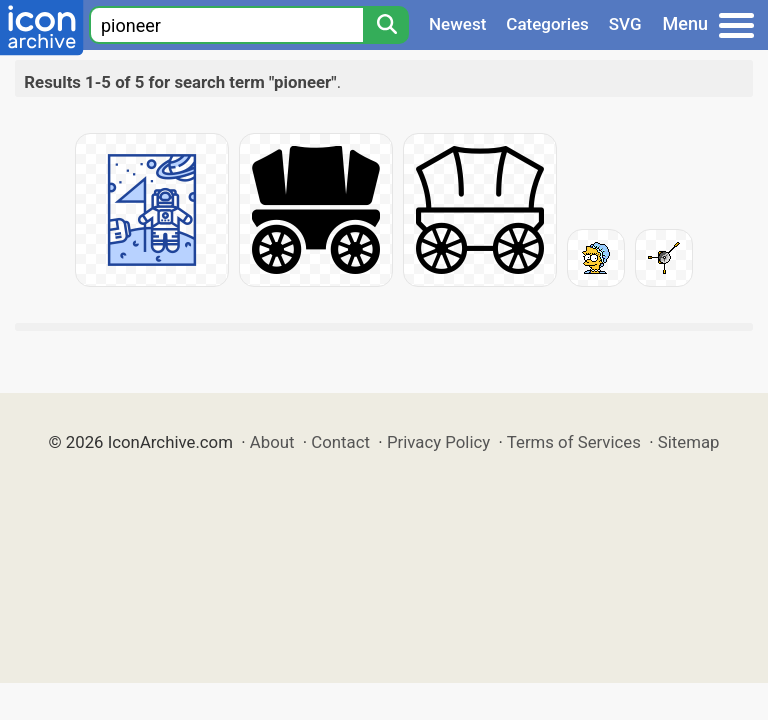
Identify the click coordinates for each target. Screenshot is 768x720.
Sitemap (689, 442)
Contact (340, 442)
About (272, 442)
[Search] (386, 25)
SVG (625, 24)
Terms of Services (574, 442)
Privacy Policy (438, 442)
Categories (547, 24)
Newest (457, 24)
